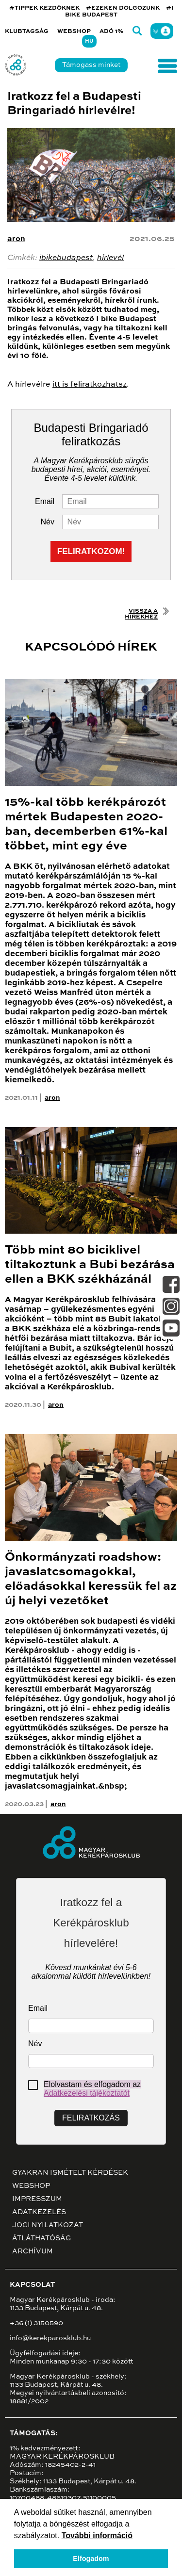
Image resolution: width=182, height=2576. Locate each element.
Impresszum (37, 2199)
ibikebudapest (66, 258)
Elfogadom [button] (91, 2558)
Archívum (32, 2251)
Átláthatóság (41, 2238)
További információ (97, 2535)
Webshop (74, 31)
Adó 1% (111, 31)
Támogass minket (91, 65)
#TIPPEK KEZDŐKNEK (44, 8)
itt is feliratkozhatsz (89, 385)
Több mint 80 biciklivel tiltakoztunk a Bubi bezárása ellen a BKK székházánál (90, 1265)
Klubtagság (27, 31)
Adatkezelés (39, 2212)
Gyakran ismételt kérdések (70, 2172)
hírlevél (110, 258)
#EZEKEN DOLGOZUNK (123, 8)
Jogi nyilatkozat (47, 2225)
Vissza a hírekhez (141, 614)
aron (16, 239)
